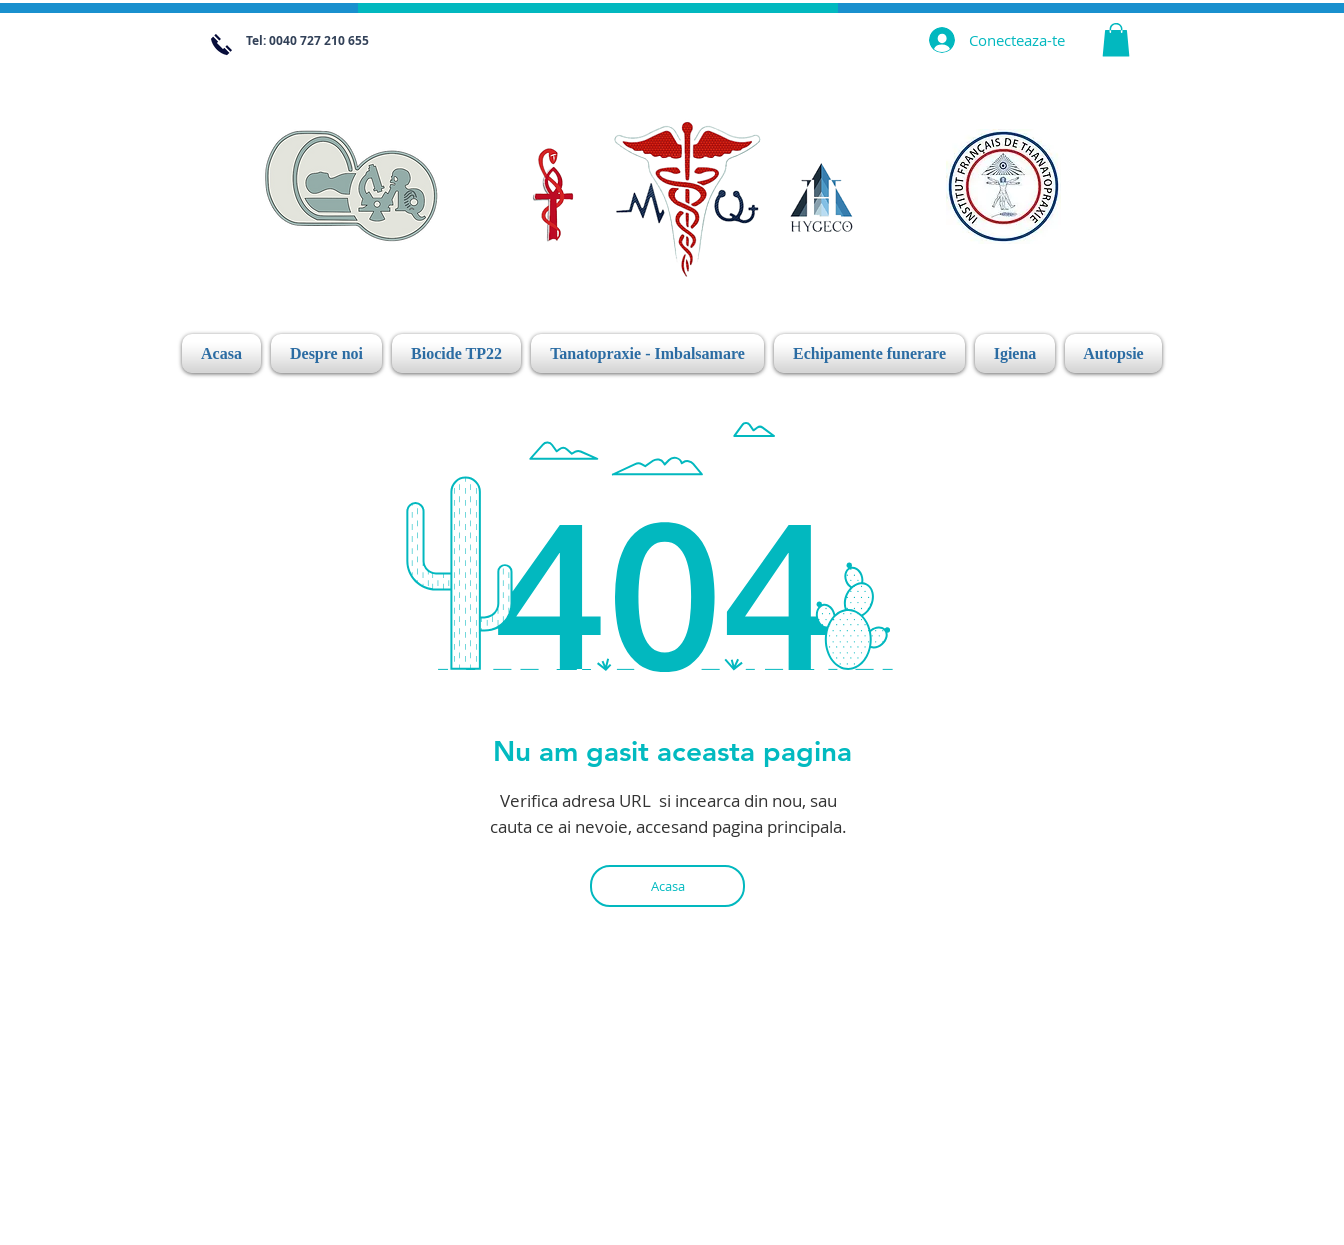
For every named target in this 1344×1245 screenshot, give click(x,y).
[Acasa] (667, 886)
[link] (1116, 39)
